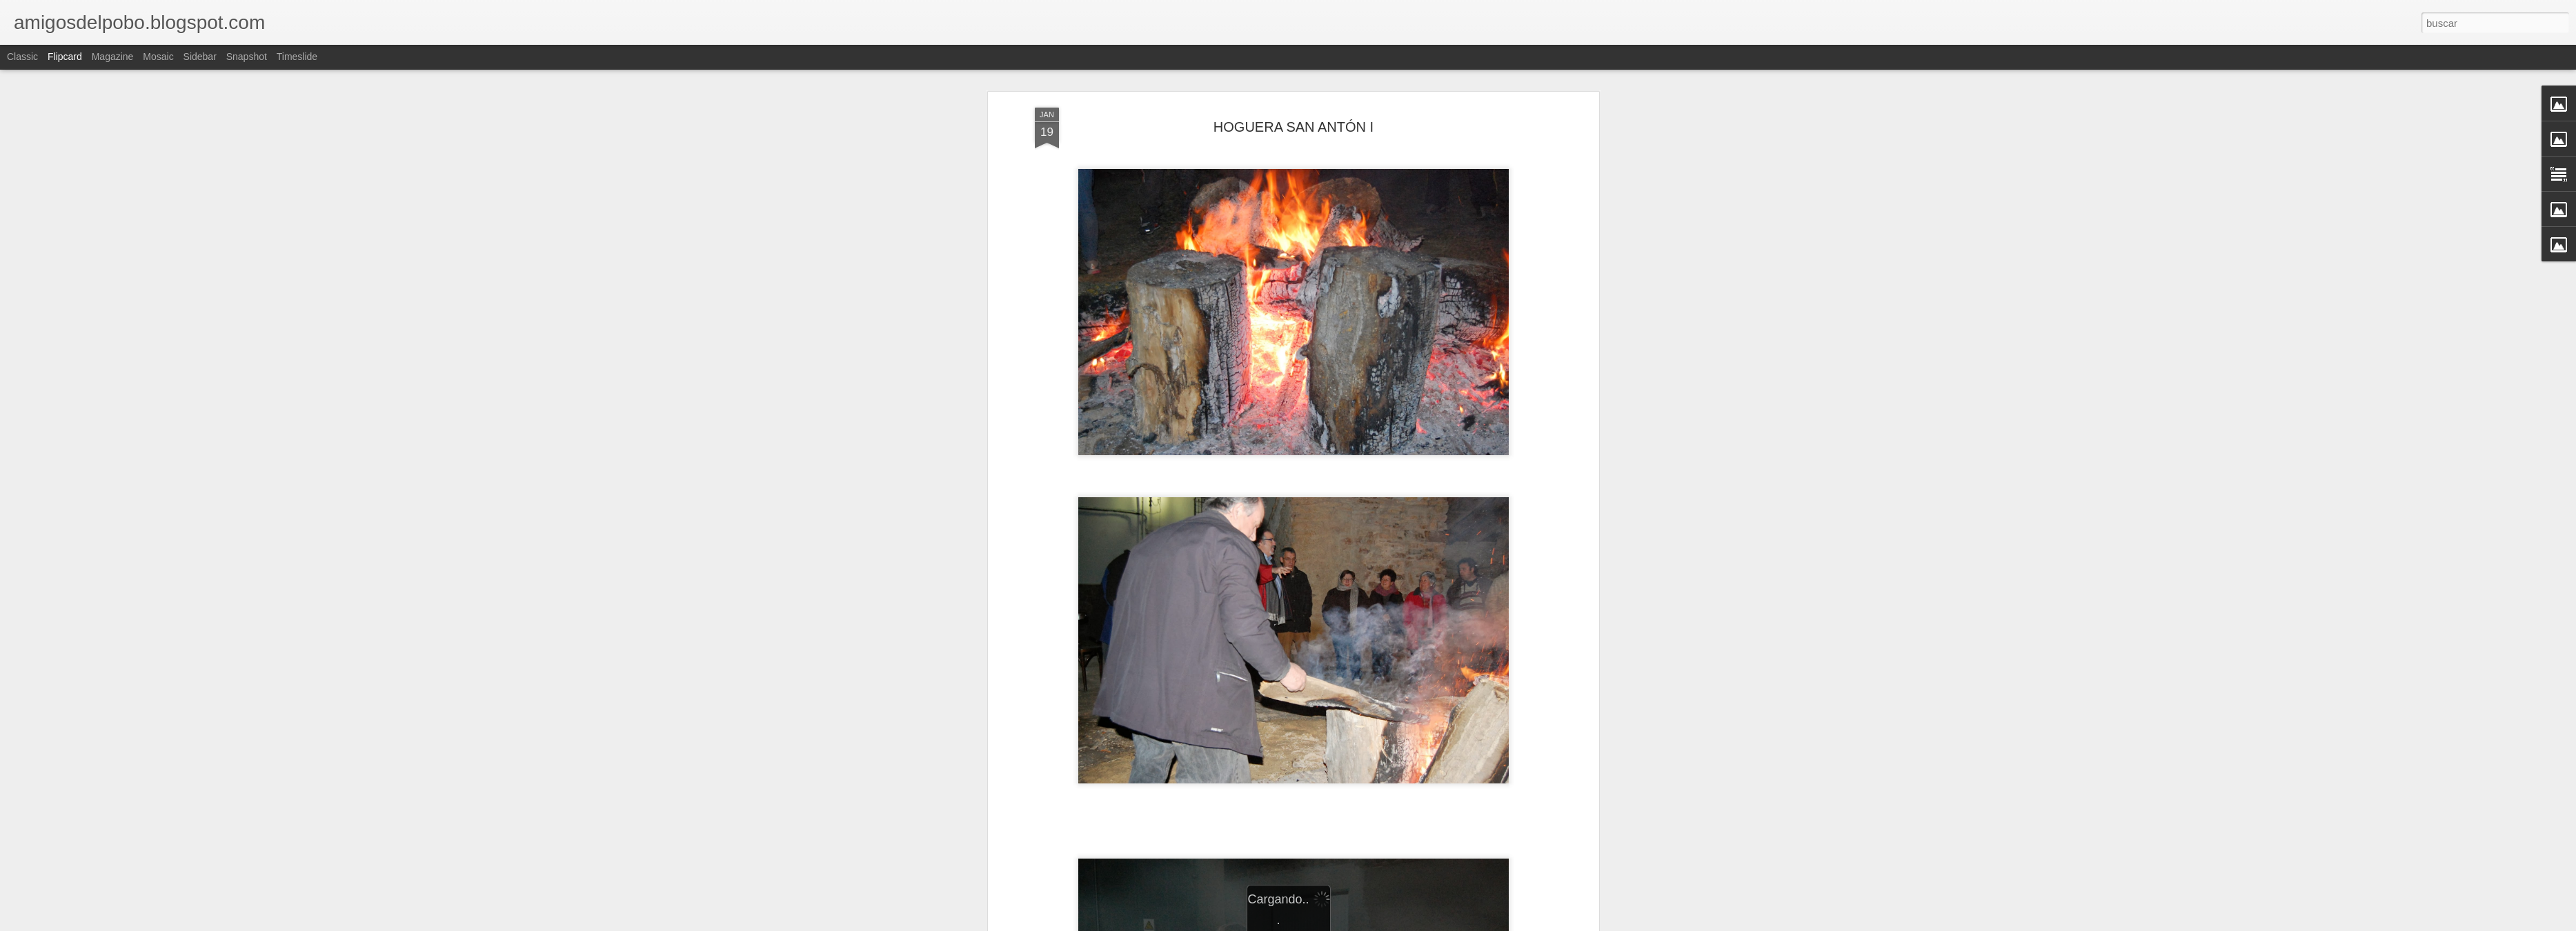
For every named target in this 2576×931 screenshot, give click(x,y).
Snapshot (246, 56)
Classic (22, 56)
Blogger (1341, 923)
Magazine (113, 56)
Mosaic (158, 56)
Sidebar (200, 56)
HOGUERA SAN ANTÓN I (1293, 91)
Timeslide (297, 56)
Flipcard (65, 56)
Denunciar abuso (1387, 923)
